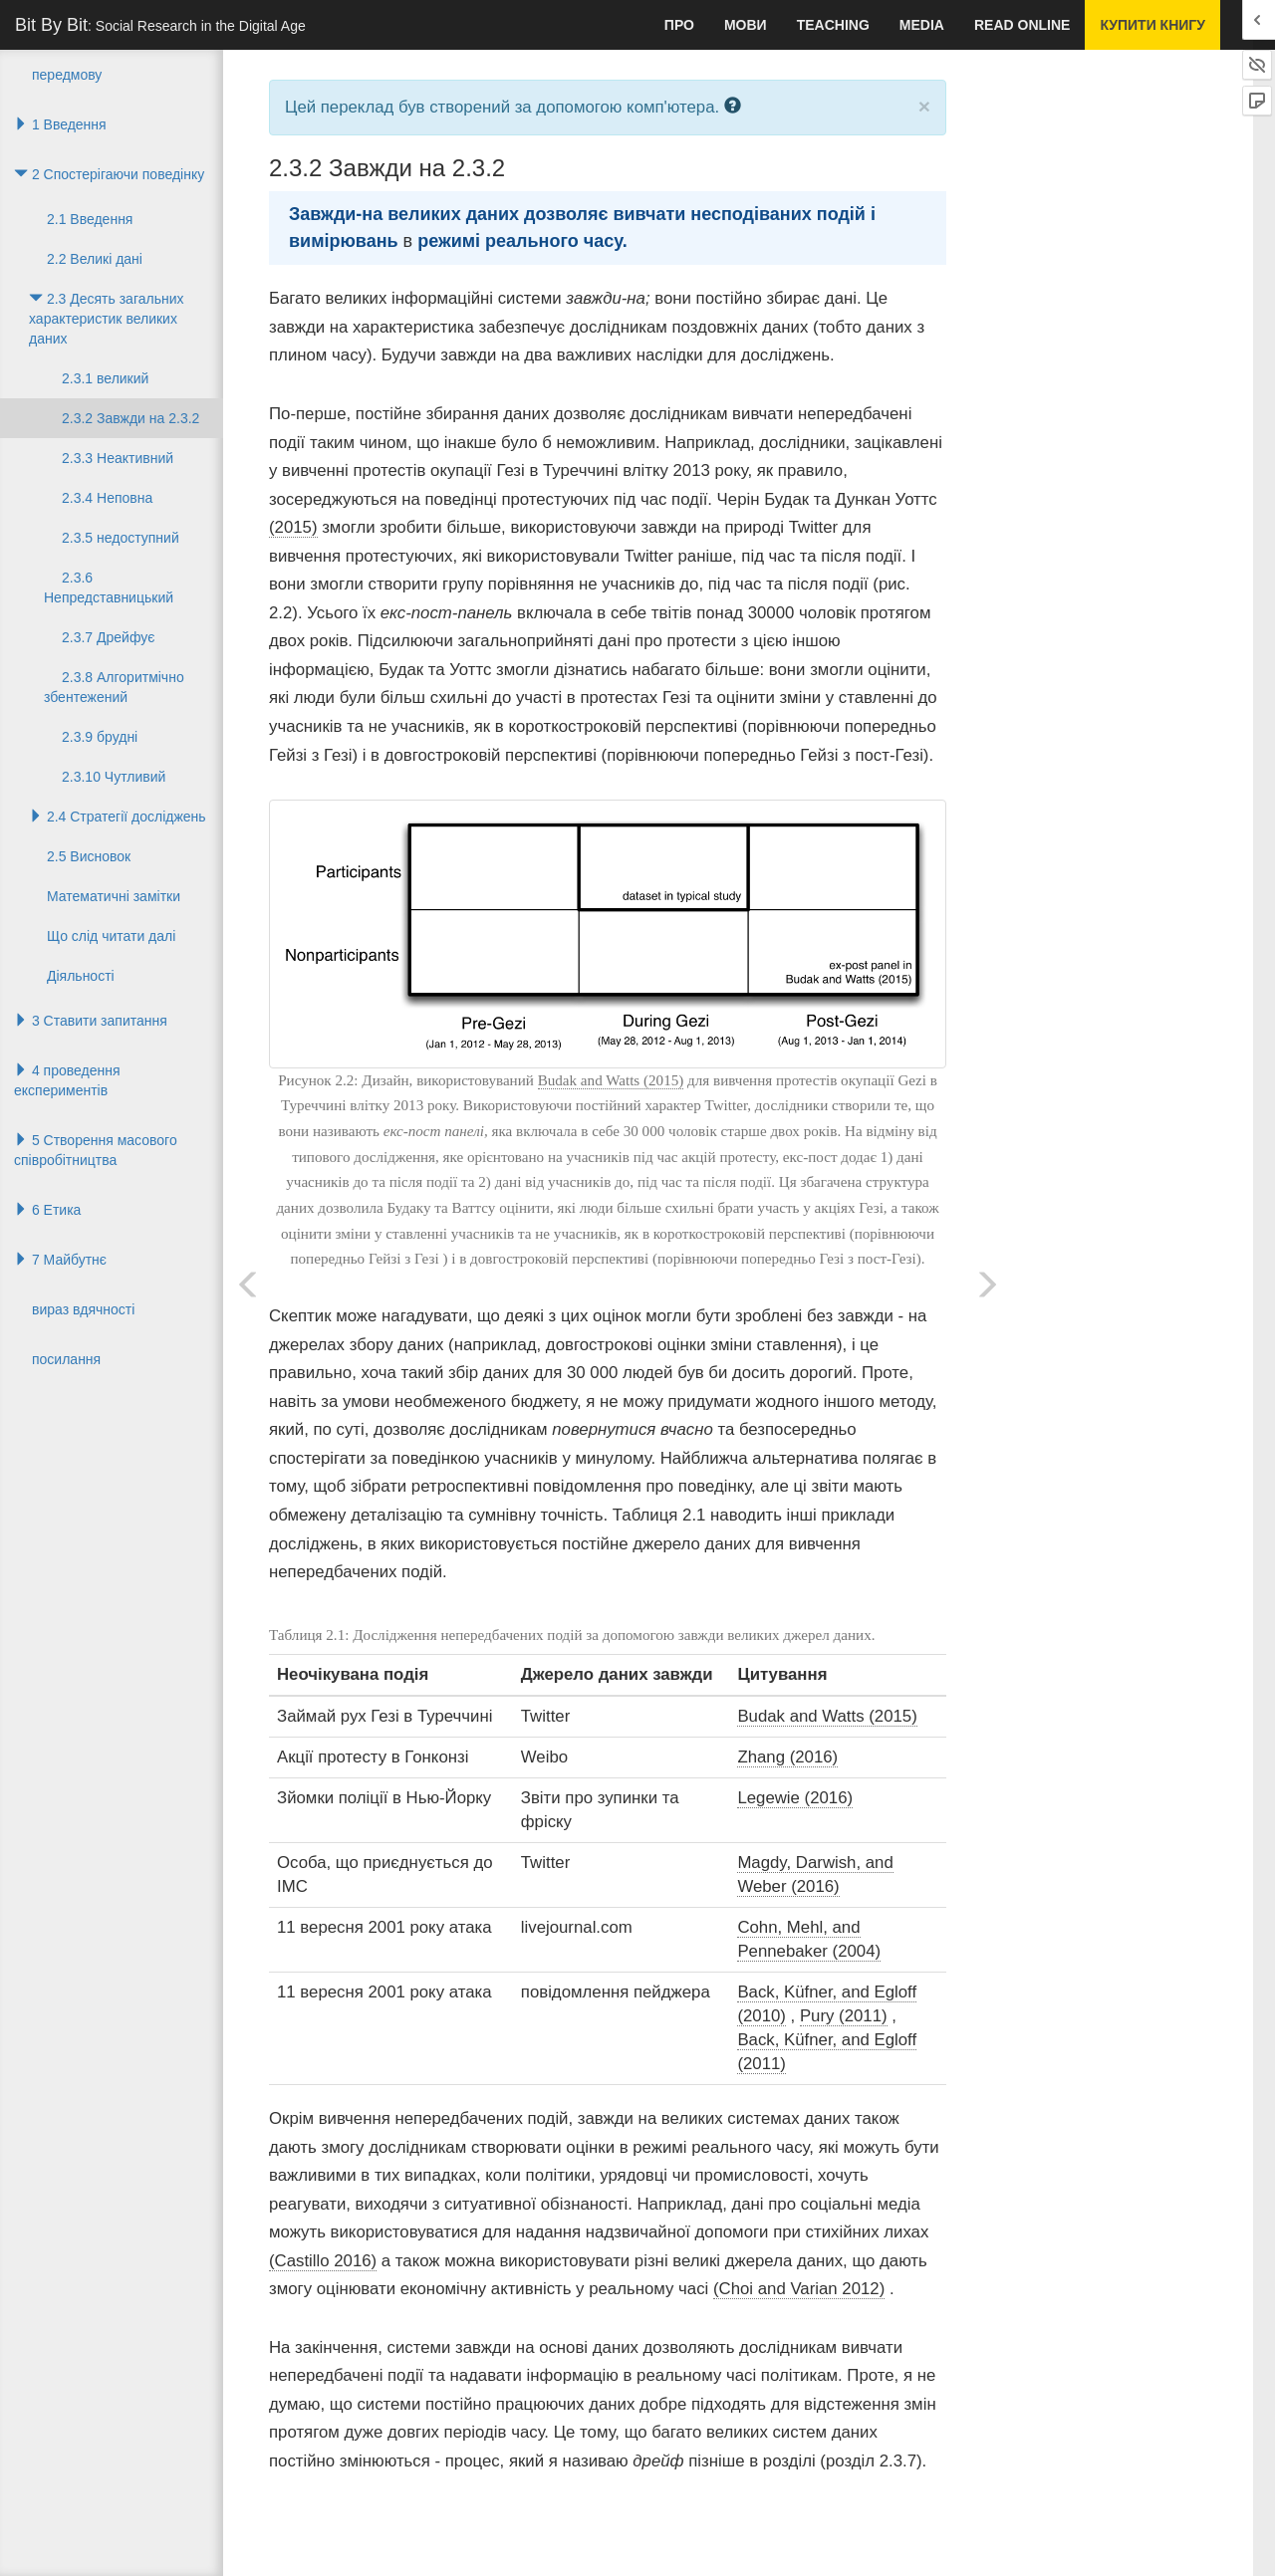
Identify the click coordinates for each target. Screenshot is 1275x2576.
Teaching (833, 25)
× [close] (924, 106)
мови (745, 25)
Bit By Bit (160, 25)
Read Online (1022, 25)
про (679, 25)
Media (921, 25)
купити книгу (1152, 25)
